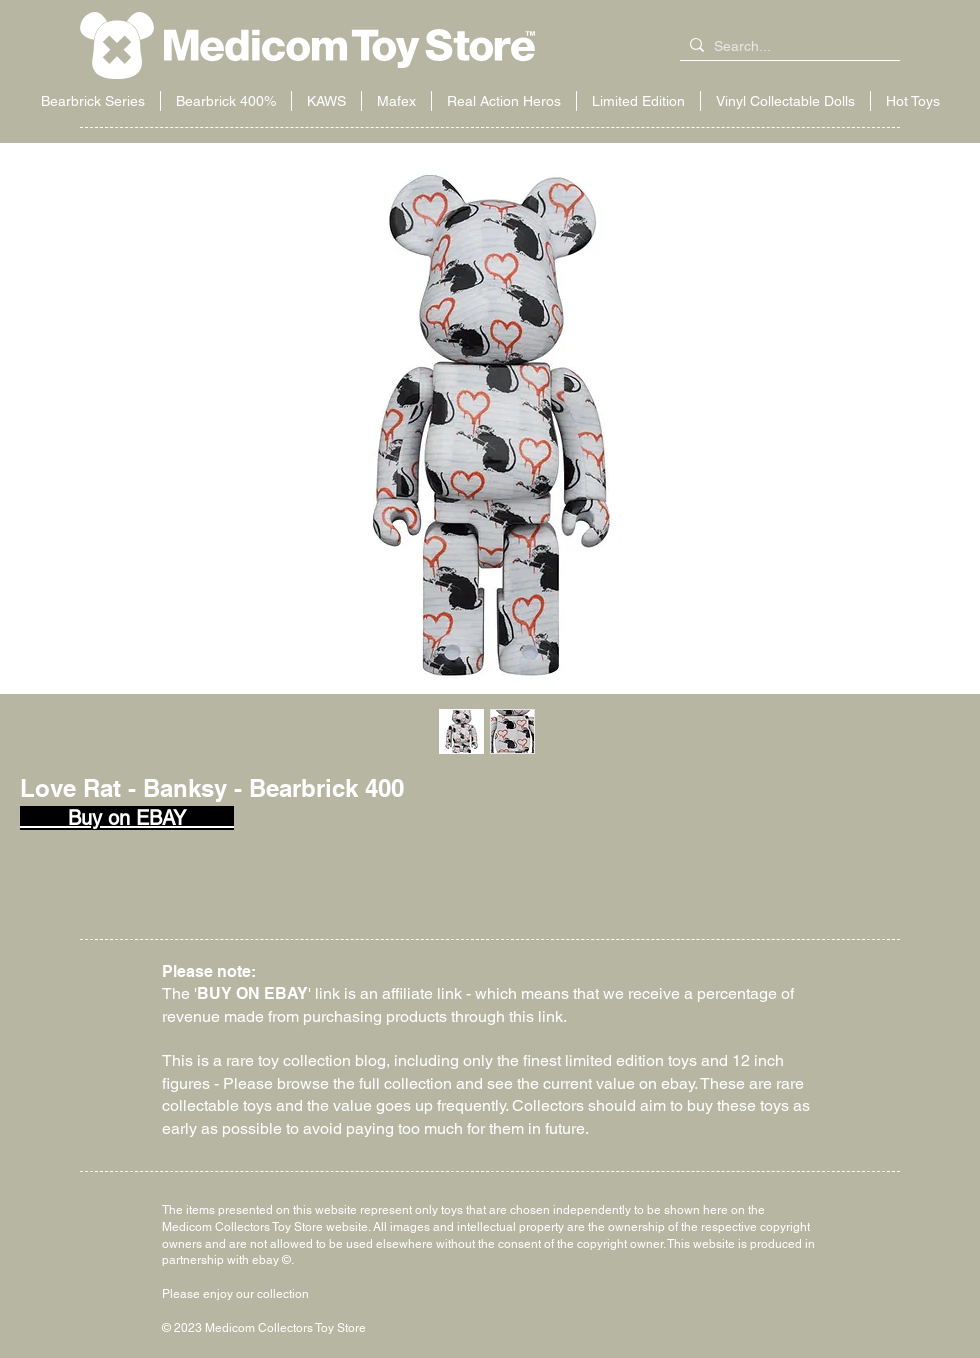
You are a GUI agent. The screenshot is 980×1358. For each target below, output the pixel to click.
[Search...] (786, 47)
